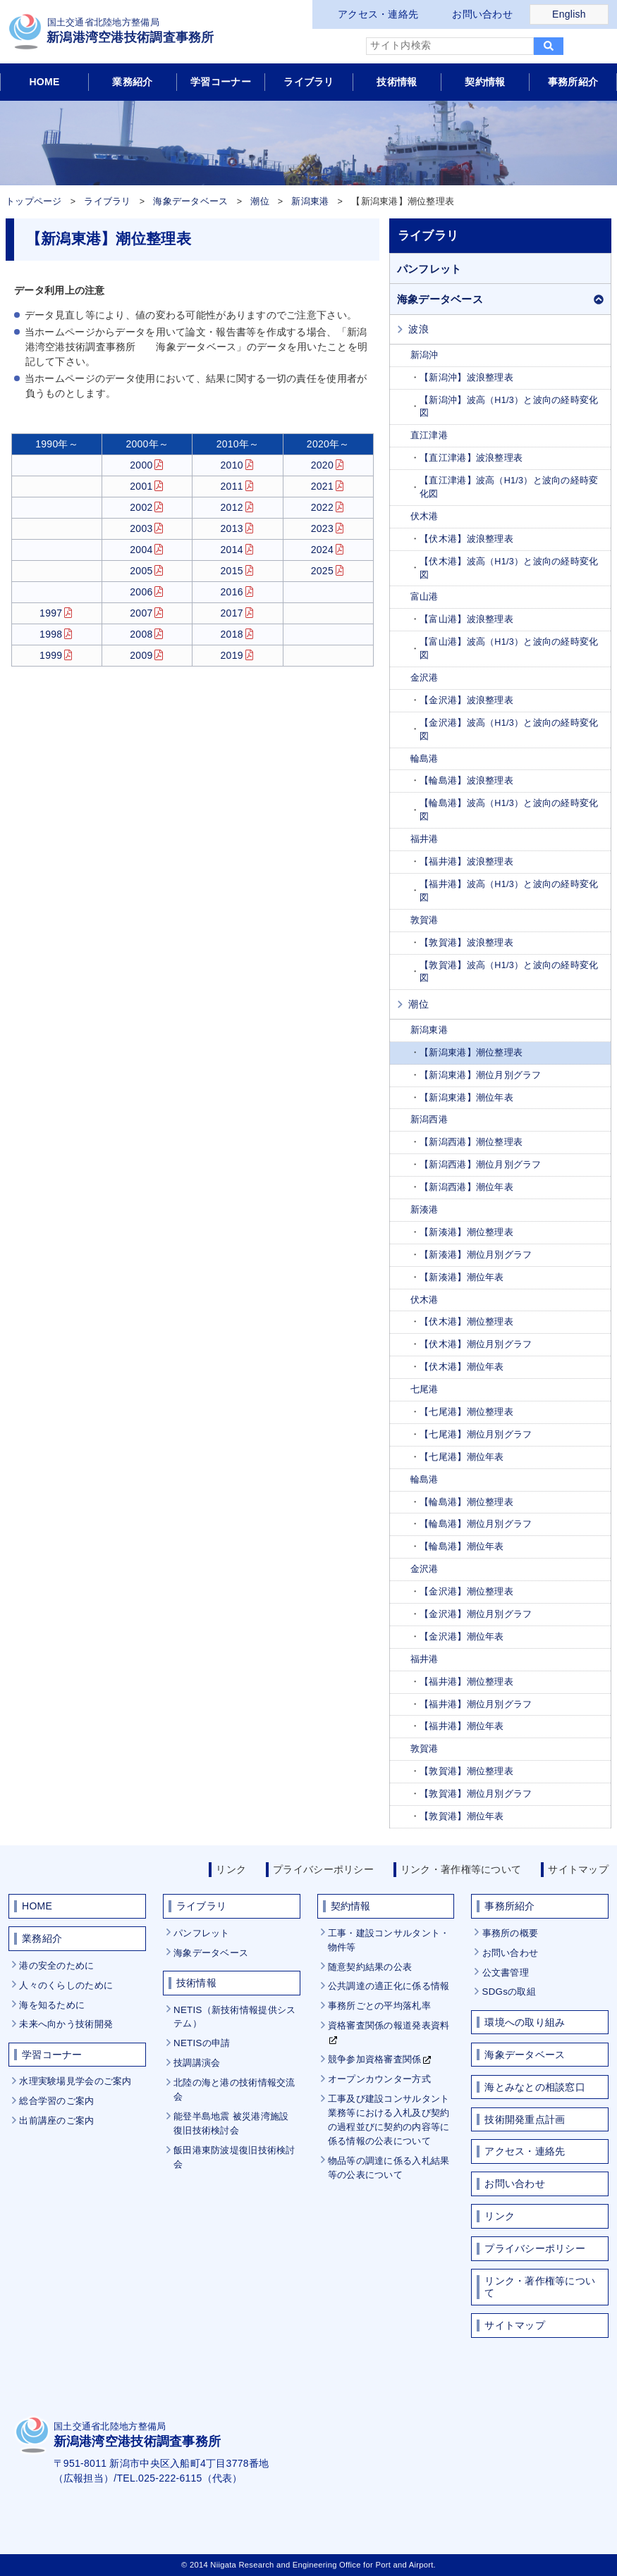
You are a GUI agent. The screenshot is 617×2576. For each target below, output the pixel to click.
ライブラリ (308, 81)
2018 (232, 634)
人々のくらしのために (66, 1985)
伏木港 (424, 516)
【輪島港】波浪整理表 (466, 781)
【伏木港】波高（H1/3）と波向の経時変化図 (509, 568)
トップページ (34, 201)
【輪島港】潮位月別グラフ (476, 1524)
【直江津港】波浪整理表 (471, 458)
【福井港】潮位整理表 (466, 1682)
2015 (232, 570)
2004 (141, 549)
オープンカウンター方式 (379, 2079)
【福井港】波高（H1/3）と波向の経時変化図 (509, 891)
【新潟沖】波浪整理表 (466, 378)
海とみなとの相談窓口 (534, 2087)
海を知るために (52, 2005)
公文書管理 (505, 1972)
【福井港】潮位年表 (462, 1726)
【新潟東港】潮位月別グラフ (481, 1075)
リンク (231, 1869)
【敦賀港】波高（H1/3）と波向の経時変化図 (509, 972)
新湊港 (424, 1210)
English (569, 14)
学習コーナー (220, 81)
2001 (141, 486)
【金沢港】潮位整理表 (466, 1592)
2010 (232, 465)
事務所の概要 (510, 1933)
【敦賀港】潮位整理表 (466, 1771)
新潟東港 (310, 201)
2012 (232, 507)
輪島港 (424, 759)
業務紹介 (132, 81)
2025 (322, 570)
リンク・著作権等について (461, 1869)
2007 (141, 613)
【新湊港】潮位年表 (462, 1277)
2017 (232, 613)
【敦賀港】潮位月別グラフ (476, 1794)
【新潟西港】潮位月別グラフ (481, 1165)
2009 (141, 655)
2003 (141, 528)
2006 (141, 591)
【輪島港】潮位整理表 (466, 1502)
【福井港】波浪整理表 (466, 862)
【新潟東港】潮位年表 (466, 1098)
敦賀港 (424, 920)
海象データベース (190, 201)
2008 (141, 634)
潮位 (259, 201)
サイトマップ (578, 1869)
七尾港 (424, 1389)
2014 (232, 549)
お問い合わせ (482, 14)
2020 (322, 465)
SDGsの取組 (509, 1991)
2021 (322, 486)
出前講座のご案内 (56, 2120)
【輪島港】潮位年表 (462, 1547)
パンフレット (429, 269)
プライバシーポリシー (323, 1869)
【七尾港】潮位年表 (462, 1457)
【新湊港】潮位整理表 (466, 1232)
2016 (232, 591)
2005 (141, 570)
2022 (322, 507)
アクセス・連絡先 (378, 14)
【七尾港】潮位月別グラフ (476, 1434)
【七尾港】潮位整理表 (466, 1412)
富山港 (424, 597)
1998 (50, 634)
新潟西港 (429, 1120)
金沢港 (424, 678)
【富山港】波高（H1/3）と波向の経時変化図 (509, 648)
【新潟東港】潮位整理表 (471, 1053)
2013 (232, 528)
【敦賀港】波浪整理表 (466, 943)
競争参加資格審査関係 (375, 2059)
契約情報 (485, 81)
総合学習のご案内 (56, 2100)
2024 (322, 549)
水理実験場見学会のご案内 (75, 2081)
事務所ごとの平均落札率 (379, 2005)
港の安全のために (56, 1965)
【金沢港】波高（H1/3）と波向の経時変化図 (509, 729)
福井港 (424, 839)
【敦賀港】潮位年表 (462, 1816)
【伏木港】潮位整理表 (466, 1322)
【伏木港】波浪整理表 (466, 539)
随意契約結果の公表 (370, 1967)
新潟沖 (424, 355)
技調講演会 (196, 2062)
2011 (232, 486)
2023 (322, 528)
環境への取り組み (524, 2022)
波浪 (418, 329)
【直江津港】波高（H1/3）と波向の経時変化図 (509, 487)
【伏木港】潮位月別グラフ (476, 1344)
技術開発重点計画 (524, 2119)
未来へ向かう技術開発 (66, 2024)
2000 (141, 465)
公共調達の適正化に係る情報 (389, 1986)
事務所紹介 (573, 81)
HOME (44, 81)
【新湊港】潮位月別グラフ (476, 1255)
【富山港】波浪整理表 (466, 619)
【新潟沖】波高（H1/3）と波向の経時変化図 (509, 407)
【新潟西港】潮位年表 (466, 1187)
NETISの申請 (201, 2043)
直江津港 (429, 435)
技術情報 (397, 81)
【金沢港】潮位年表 (462, 1637)
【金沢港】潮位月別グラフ (476, 1614)
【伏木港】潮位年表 (462, 1367)
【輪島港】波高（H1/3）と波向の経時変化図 (509, 810)
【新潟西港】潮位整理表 (471, 1142)
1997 (50, 613)
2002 (141, 507)
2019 (232, 655)
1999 (50, 655)
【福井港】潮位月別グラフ (476, 1704)
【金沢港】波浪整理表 (466, 700)
